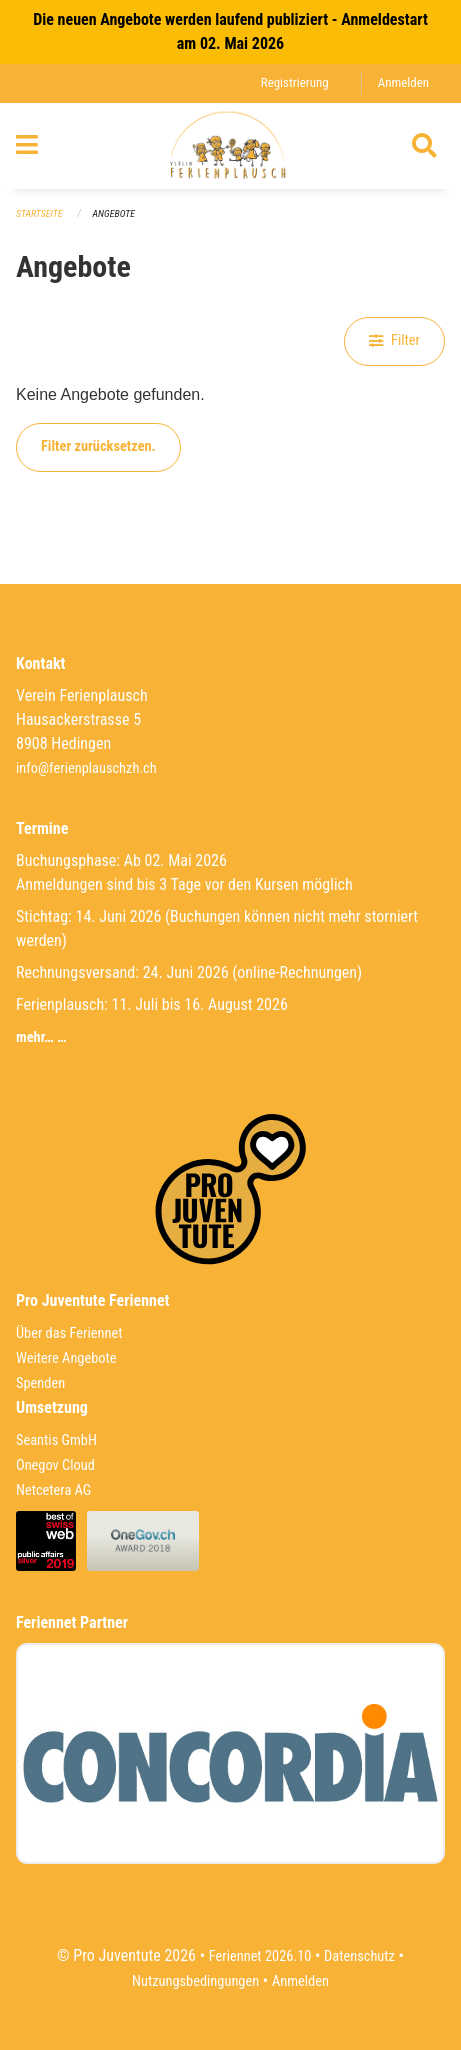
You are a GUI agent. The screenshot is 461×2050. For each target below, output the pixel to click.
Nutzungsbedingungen (195, 1981)
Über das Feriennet (69, 1333)
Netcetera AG (53, 1490)
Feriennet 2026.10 (260, 1956)
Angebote (114, 213)
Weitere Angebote (66, 1358)
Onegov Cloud (55, 1465)
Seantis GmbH (56, 1440)
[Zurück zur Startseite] (230, 146)
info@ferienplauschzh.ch (86, 768)
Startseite (39, 213)
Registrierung (295, 82)
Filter (394, 340)
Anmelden (403, 82)
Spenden (40, 1383)
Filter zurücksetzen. (98, 446)
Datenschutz (359, 1956)
